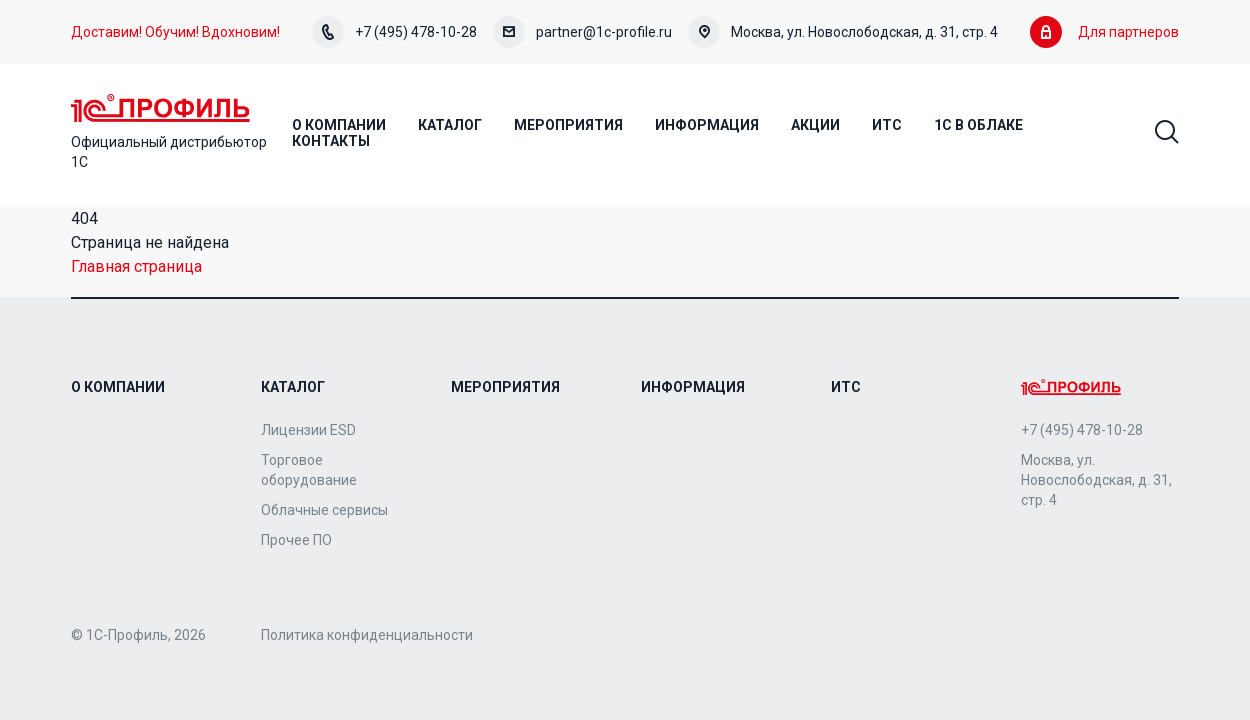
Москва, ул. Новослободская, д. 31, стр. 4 (843, 32)
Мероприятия (505, 387)
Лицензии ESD (308, 430)
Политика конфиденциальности (367, 635)
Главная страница (136, 266)
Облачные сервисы (324, 510)
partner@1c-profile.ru (582, 32)
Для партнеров (1104, 32)
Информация (693, 387)
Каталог (293, 387)
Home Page (160, 108)
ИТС (846, 387)
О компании (118, 387)
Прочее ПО (296, 540)
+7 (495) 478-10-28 (394, 32)
